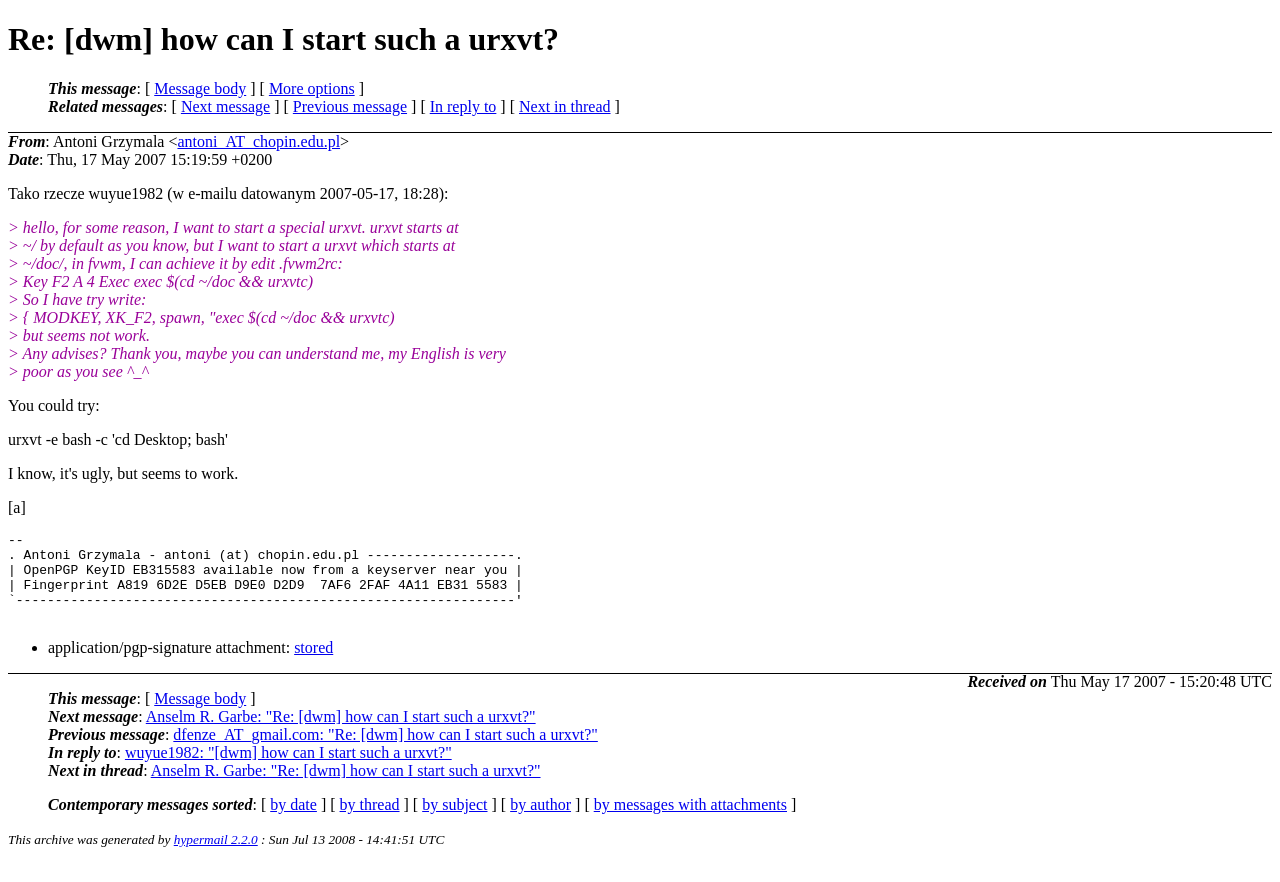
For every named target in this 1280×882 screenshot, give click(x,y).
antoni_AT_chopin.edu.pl (258, 141)
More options (312, 88)
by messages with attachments (690, 822)
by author (540, 822)
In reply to (463, 106)
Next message (225, 106)
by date (293, 822)
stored (313, 665)
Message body (200, 88)
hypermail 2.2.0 (216, 857)
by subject (454, 822)
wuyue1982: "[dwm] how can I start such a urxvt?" (288, 770)
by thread (370, 822)
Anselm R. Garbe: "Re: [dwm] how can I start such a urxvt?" (341, 734)
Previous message (350, 106)
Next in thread (565, 106)
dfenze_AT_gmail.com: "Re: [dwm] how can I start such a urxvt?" (385, 752)
